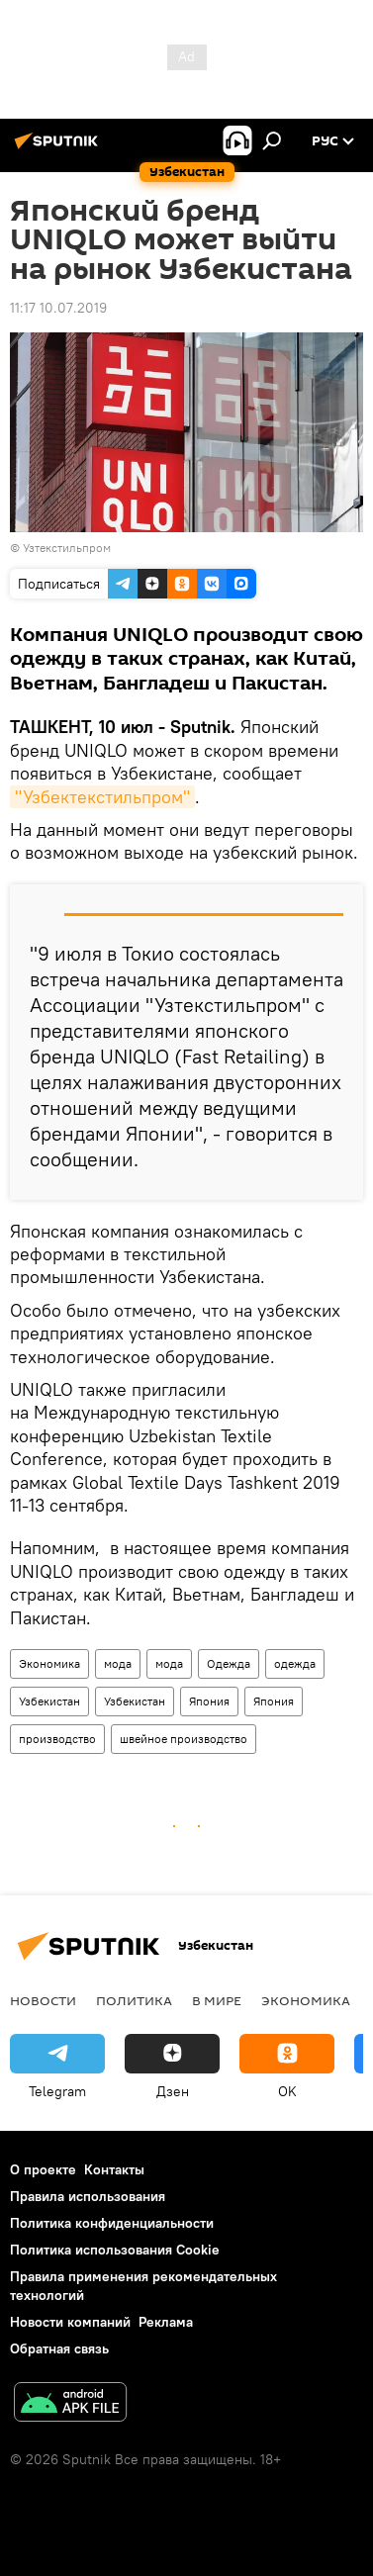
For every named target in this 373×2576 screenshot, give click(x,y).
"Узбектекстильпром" (102, 796)
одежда (295, 1663)
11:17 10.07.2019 (58, 308)
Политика (134, 2000)
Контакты (114, 2169)
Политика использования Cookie (115, 2249)
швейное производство (183, 1738)
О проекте (43, 2169)
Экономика (49, 1663)
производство (57, 1738)
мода (118, 1663)
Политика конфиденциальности (112, 2223)
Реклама (166, 2322)
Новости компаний (70, 2322)
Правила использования (87, 2196)
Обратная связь (59, 2348)
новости (43, 2000)
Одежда (228, 1663)
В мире (216, 2000)
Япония (209, 1701)
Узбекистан (49, 1701)
